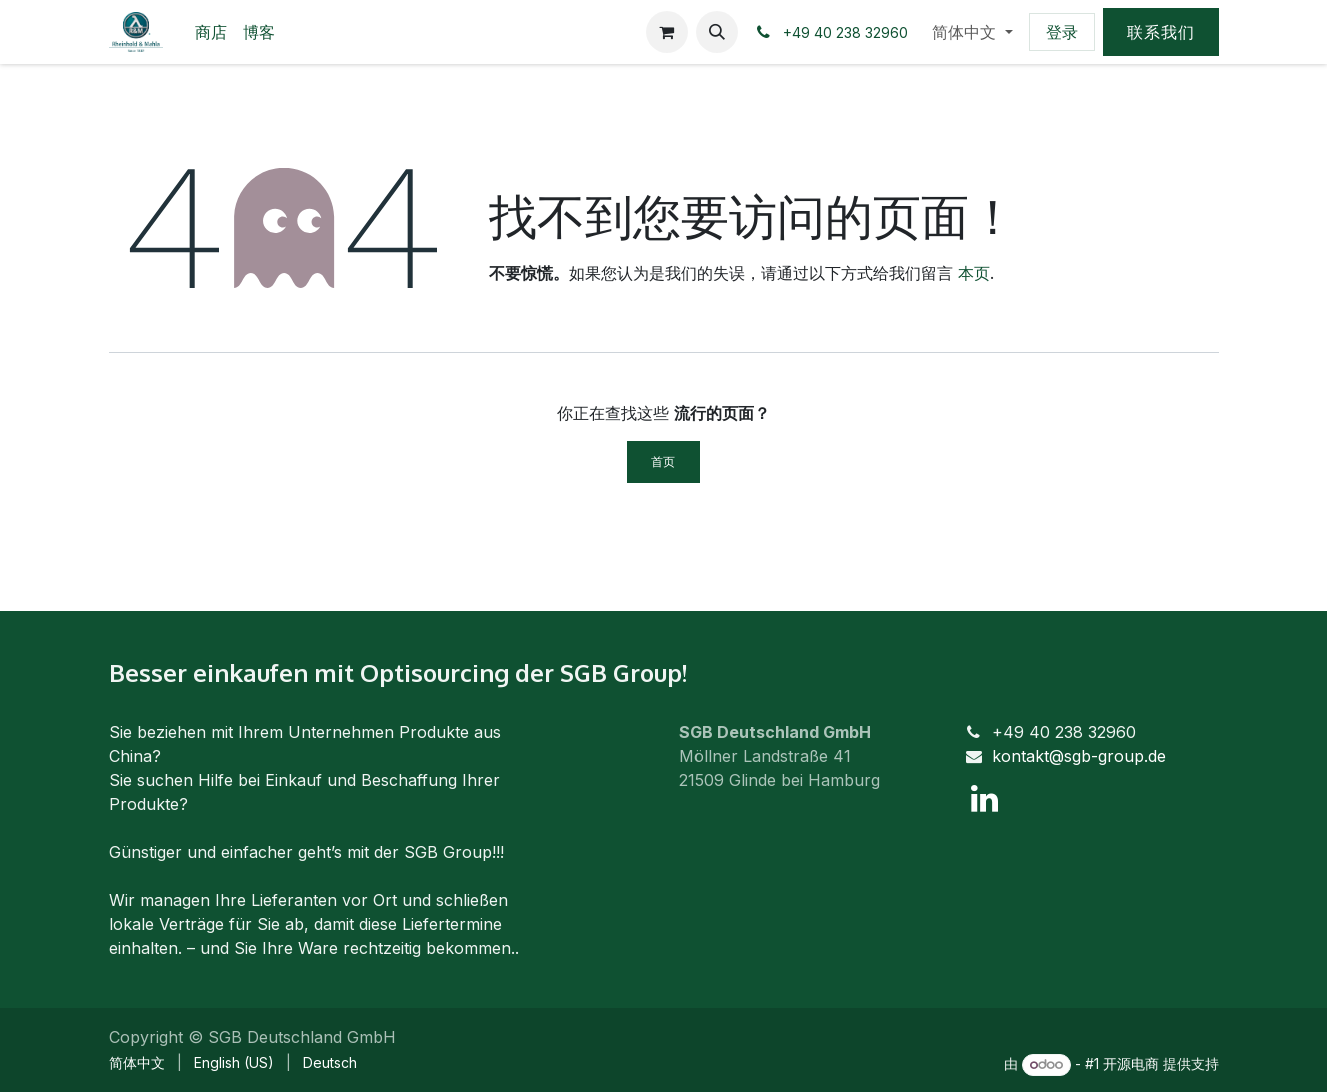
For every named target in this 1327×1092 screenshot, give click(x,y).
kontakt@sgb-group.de (1079, 756)
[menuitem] (211, 32)
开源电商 (1131, 1063)
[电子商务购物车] (667, 32)
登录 (1062, 32)
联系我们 (1160, 32)
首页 (663, 461)
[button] (717, 32)
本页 (974, 273)
